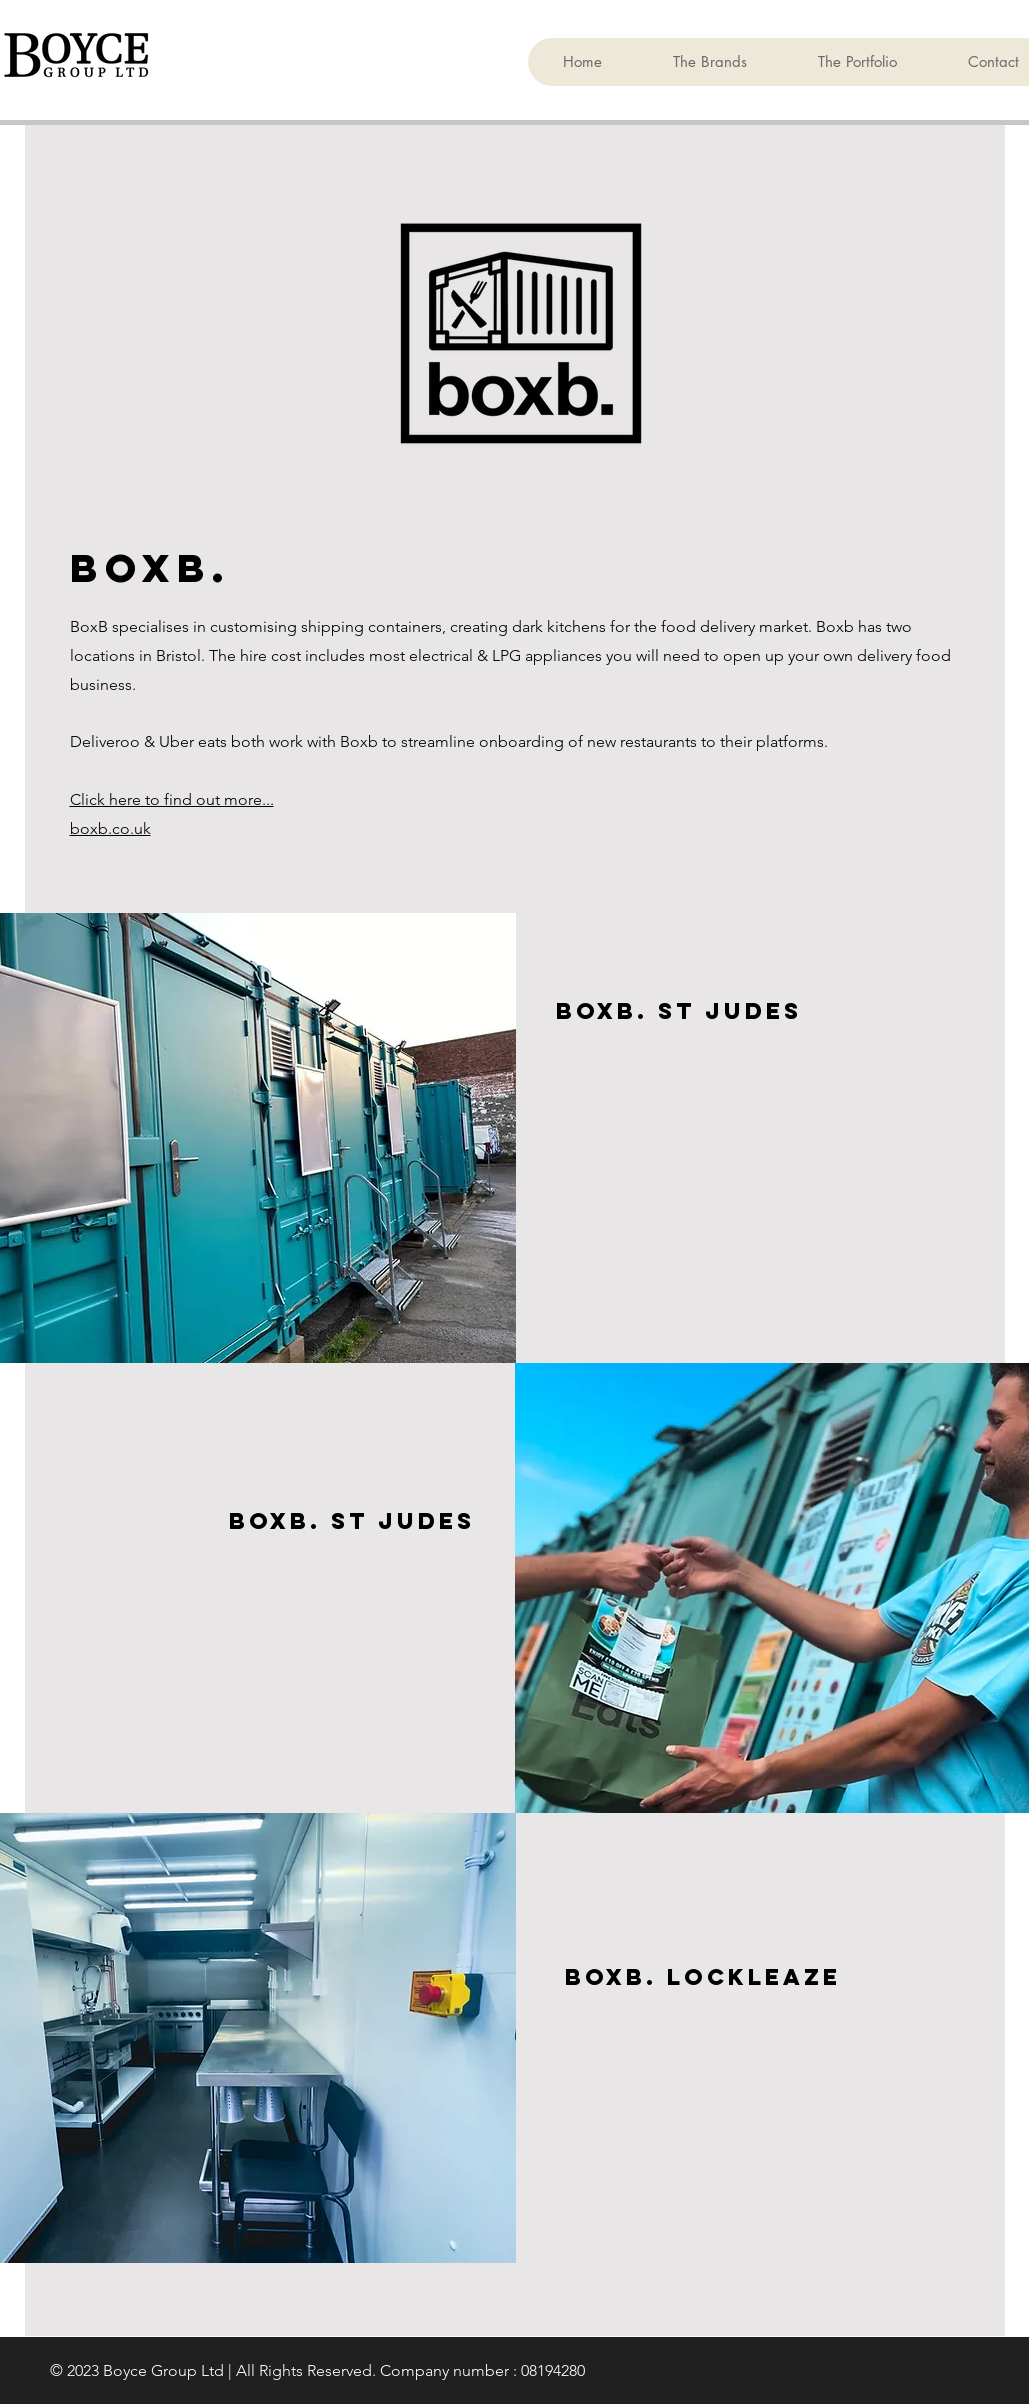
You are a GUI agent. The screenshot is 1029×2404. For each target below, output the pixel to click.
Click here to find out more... (172, 799)
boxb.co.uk (110, 828)
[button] (709, 62)
